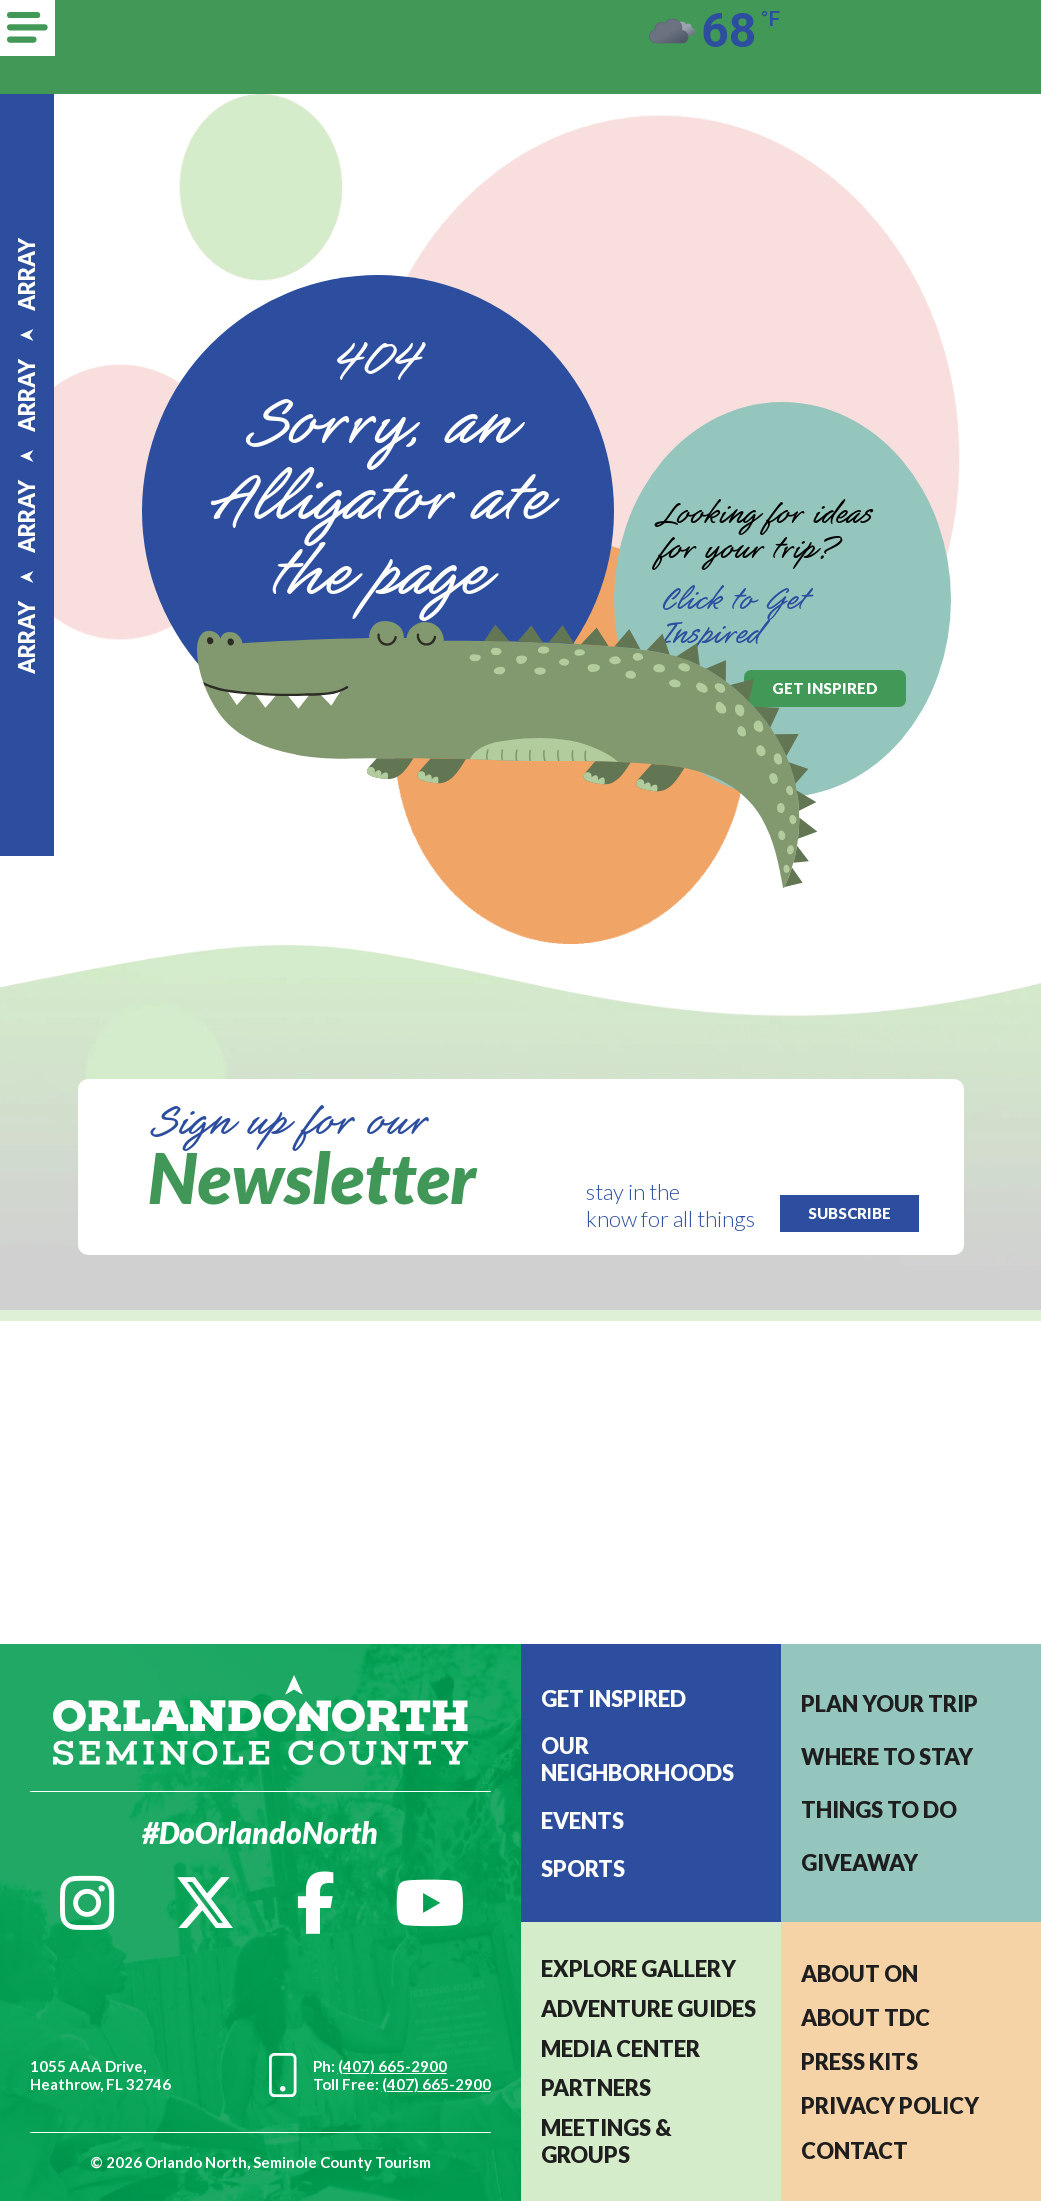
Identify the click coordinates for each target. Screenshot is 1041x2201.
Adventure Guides (648, 2008)
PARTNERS (596, 2087)
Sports (583, 1868)
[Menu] (27, 28)
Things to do (879, 1809)
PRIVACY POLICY (890, 2105)
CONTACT (854, 2150)
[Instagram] (87, 1903)
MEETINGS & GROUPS (606, 2141)
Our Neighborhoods (637, 1759)
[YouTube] (430, 1903)
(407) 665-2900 (392, 2066)
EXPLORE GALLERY (638, 1968)
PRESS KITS (859, 2061)
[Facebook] (315, 1903)
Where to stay (887, 1756)
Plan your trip (889, 1703)
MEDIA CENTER (620, 2048)
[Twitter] (205, 1903)
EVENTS (582, 1820)
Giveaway (859, 1862)
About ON (859, 1973)
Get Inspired (613, 1698)
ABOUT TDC (865, 2017)
